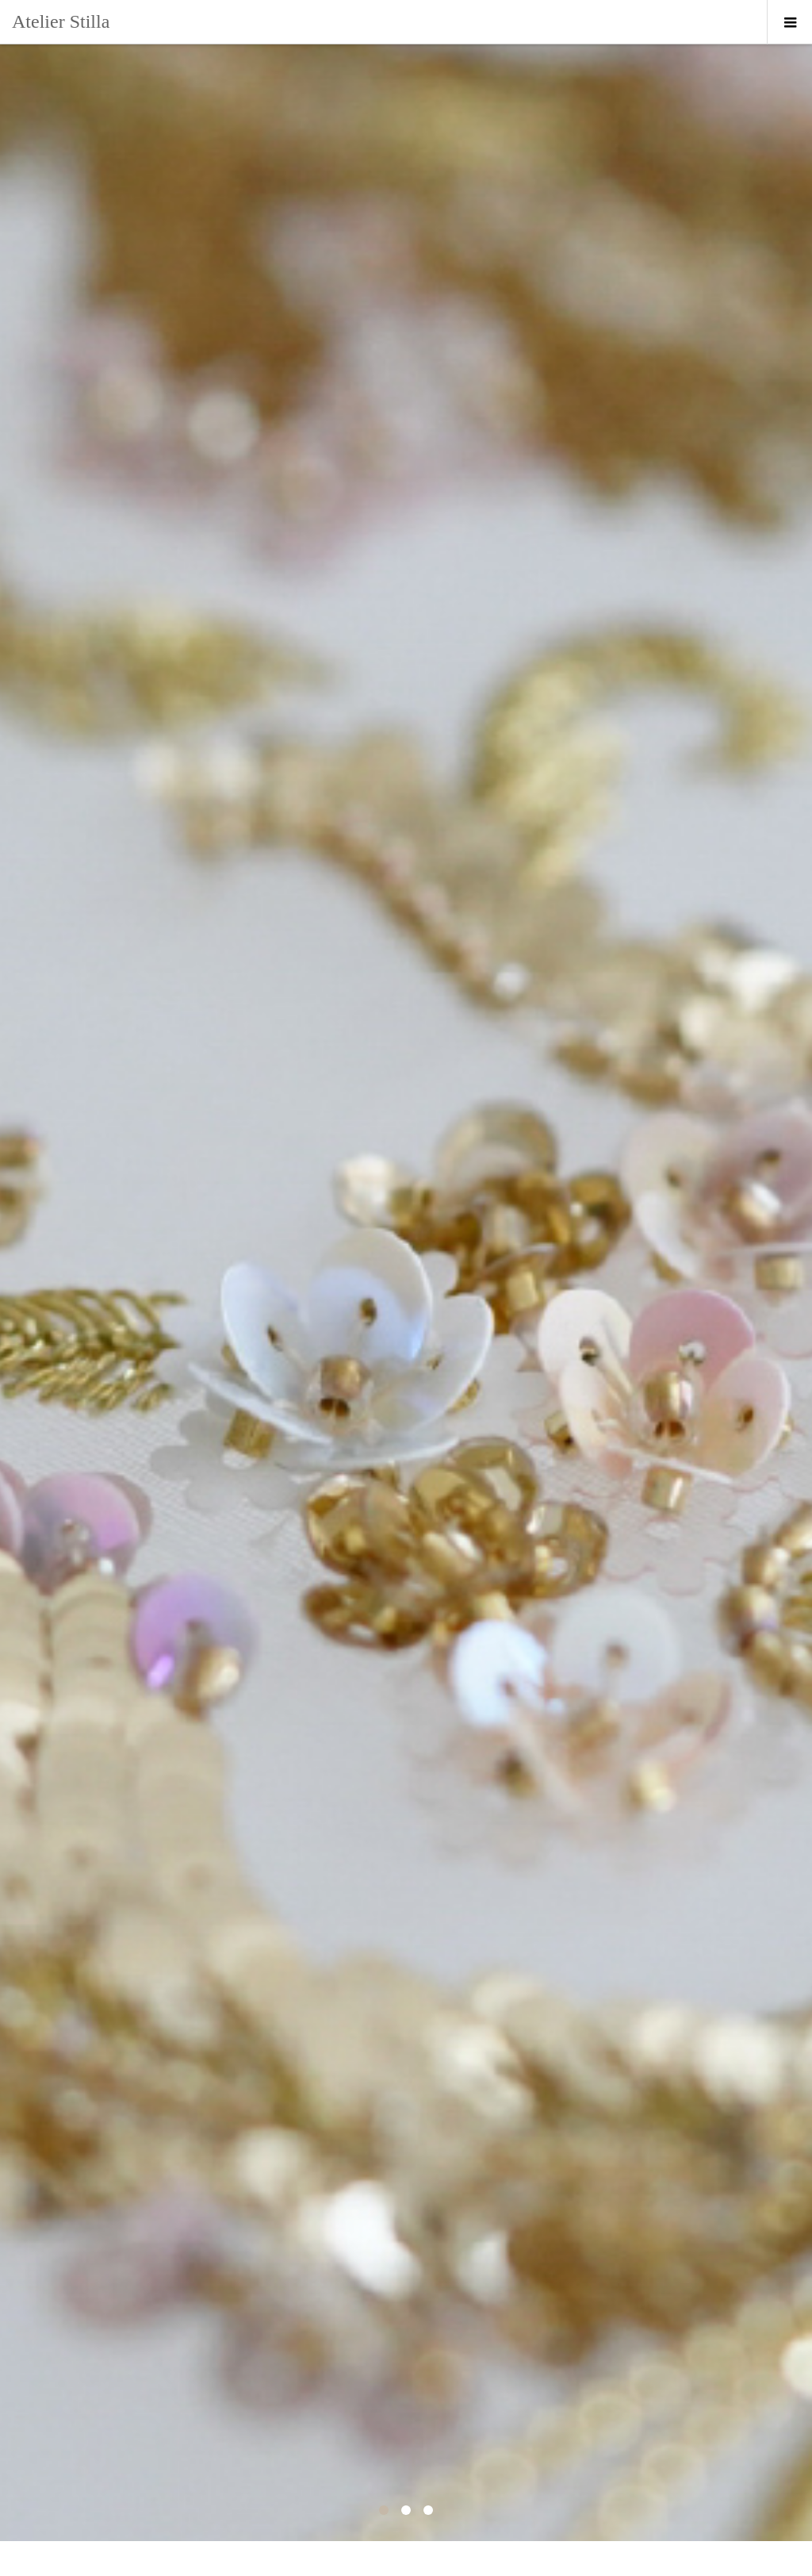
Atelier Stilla (60, 21)
